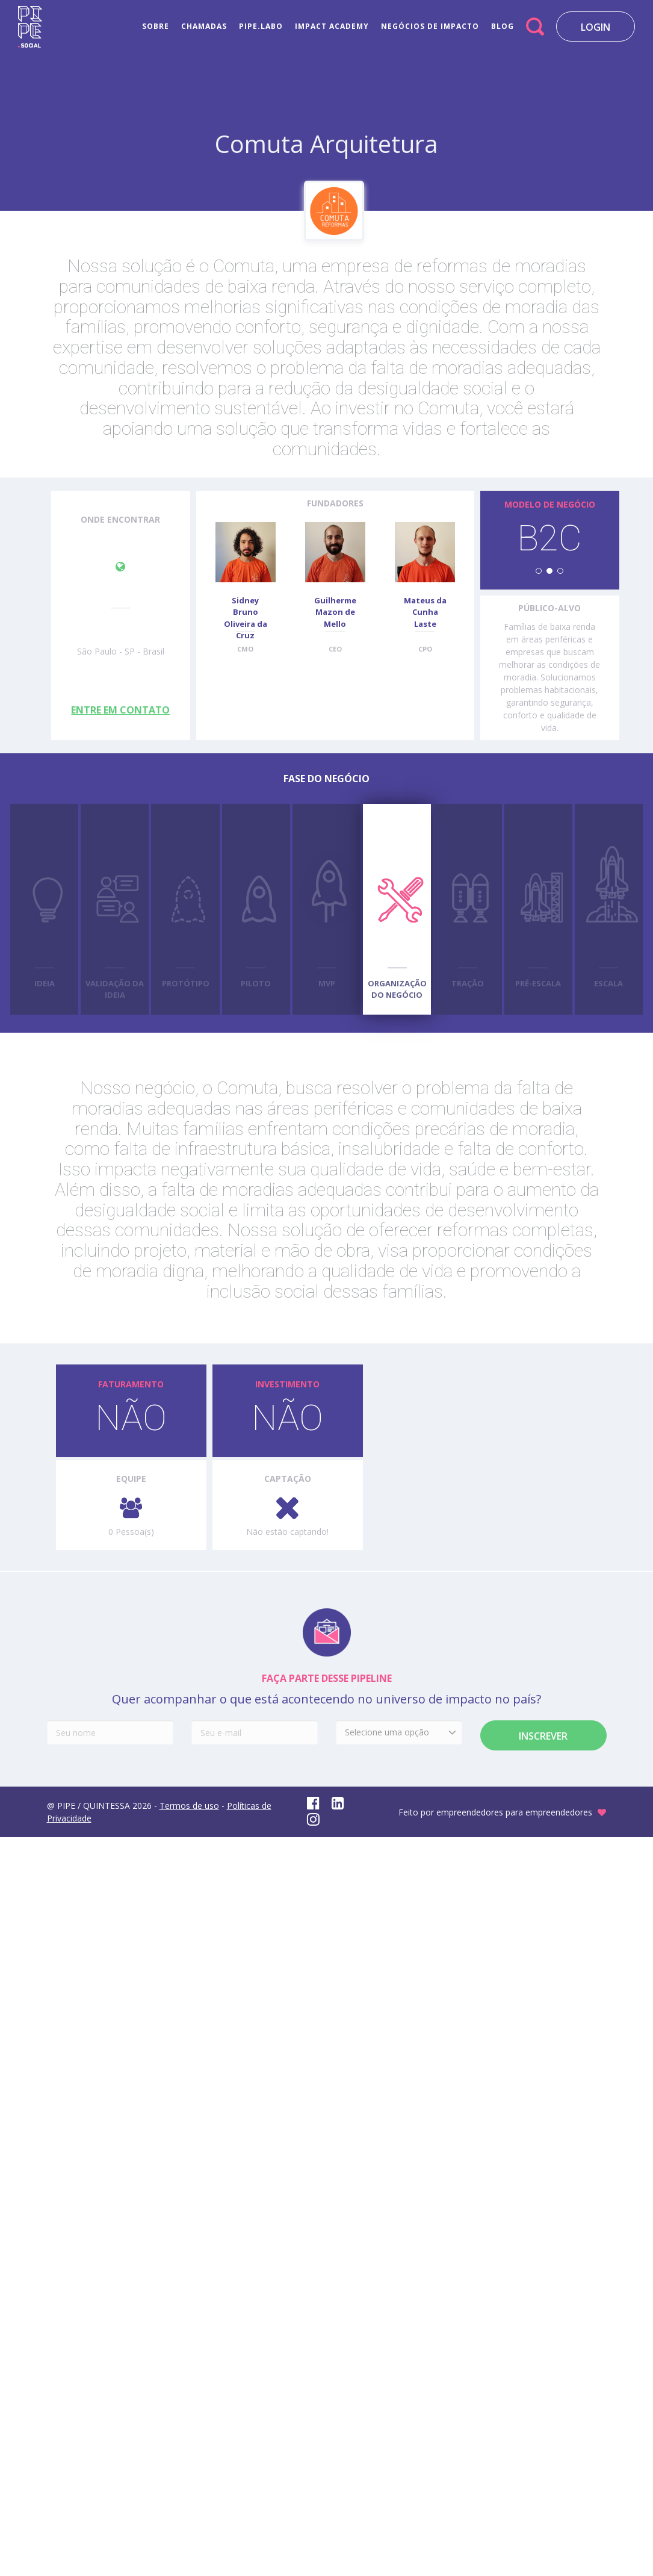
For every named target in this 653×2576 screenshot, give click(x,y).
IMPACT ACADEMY (332, 26)
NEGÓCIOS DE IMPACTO (430, 26)
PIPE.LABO (261, 26)
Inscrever (543, 1736)
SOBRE (155, 26)
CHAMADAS (204, 26)
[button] (539, 571)
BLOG (502, 26)
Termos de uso (189, 1805)
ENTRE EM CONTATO (120, 710)
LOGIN (595, 27)
